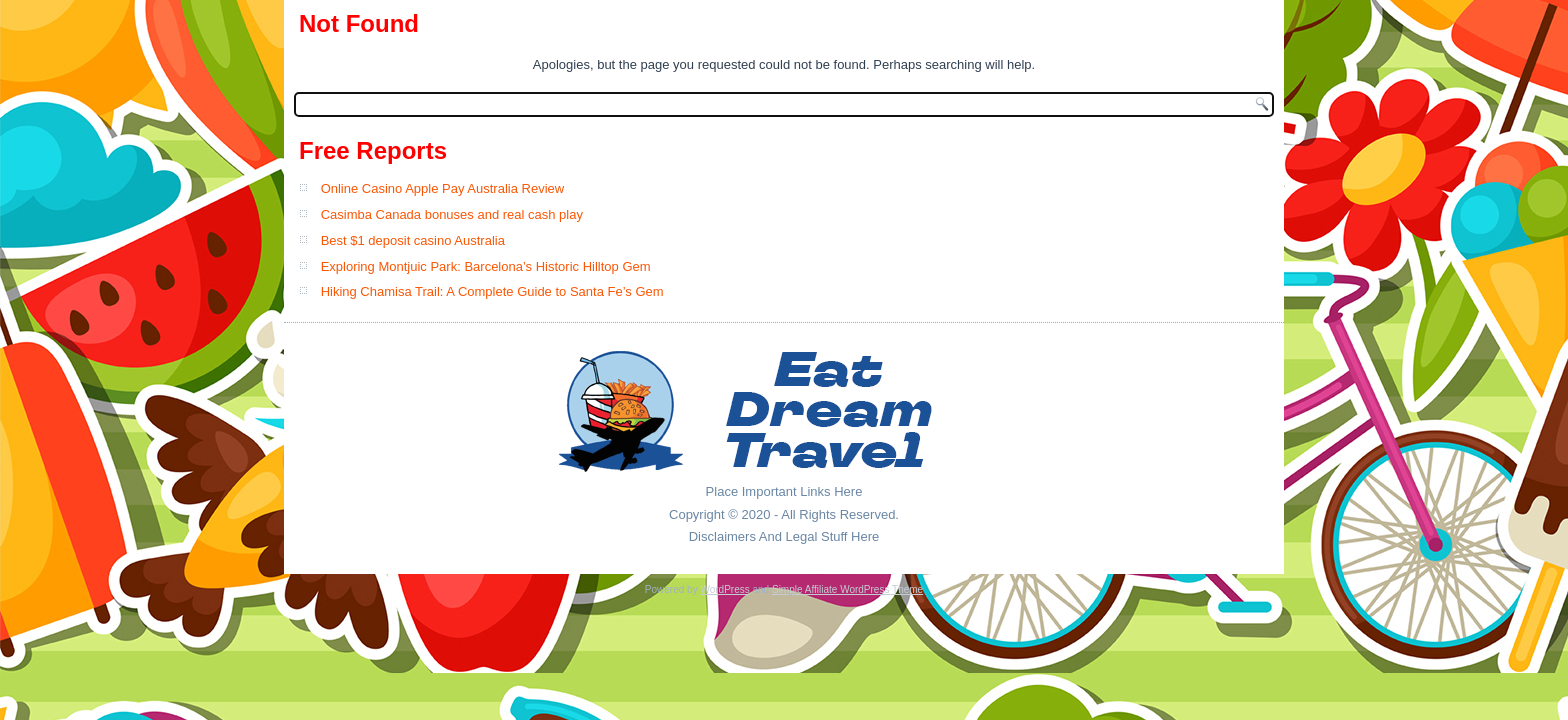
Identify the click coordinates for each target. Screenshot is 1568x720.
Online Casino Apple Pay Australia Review (443, 188)
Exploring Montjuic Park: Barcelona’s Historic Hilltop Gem (486, 266)
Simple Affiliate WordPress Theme (847, 589)
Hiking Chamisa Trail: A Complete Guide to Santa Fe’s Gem (492, 291)
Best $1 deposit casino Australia (413, 240)
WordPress (724, 589)
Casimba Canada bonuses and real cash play (452, 214)
